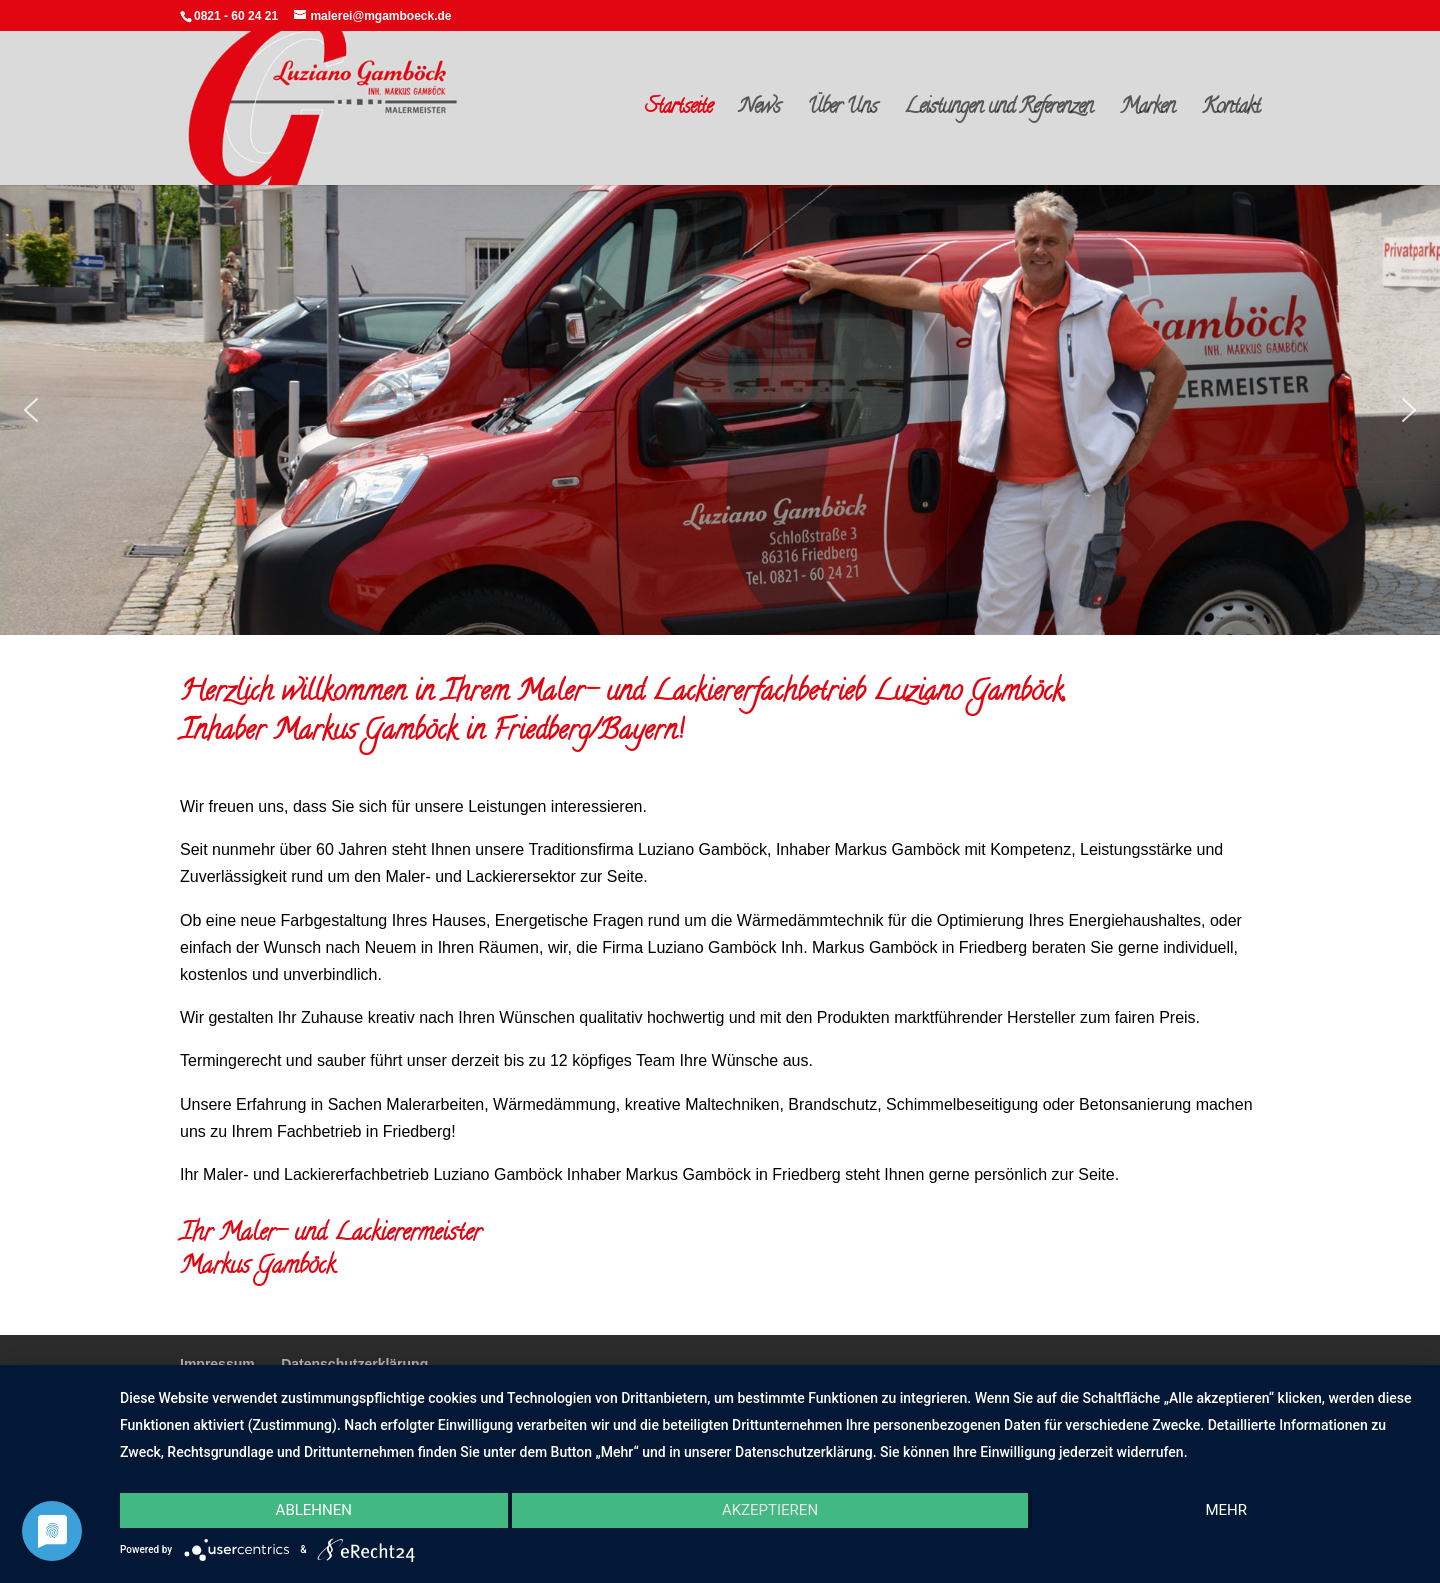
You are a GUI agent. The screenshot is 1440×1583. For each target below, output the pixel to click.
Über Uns (842, 112)
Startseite (678, 112)
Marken (1147, 112)
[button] (31, 410)
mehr (1226, 1510)
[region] (720, 410)
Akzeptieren (770, 1510)
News (759, 112)
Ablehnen (314, 1510)
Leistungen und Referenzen (998, 112)
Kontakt (1231, 112)
